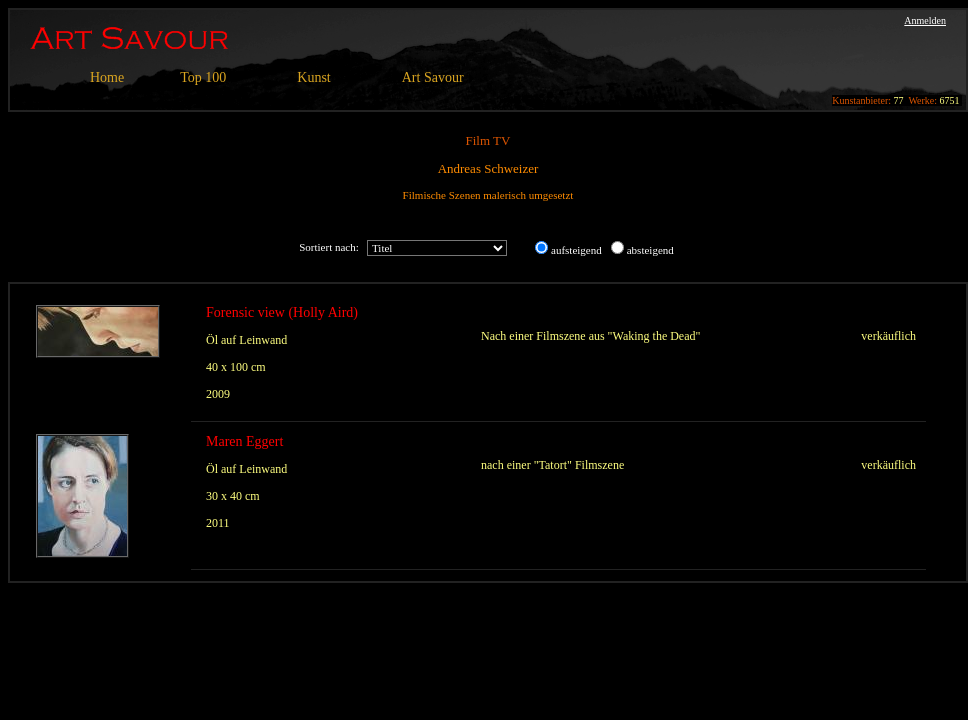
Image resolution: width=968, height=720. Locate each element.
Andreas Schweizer (488, 168)
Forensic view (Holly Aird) (282, 312)
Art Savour (433, 77)
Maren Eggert (244, 441)
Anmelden (925, 20)
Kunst (313, 77)
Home (107, 77)
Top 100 (203, 77)
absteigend (650, 250)
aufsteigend (576, 250)
